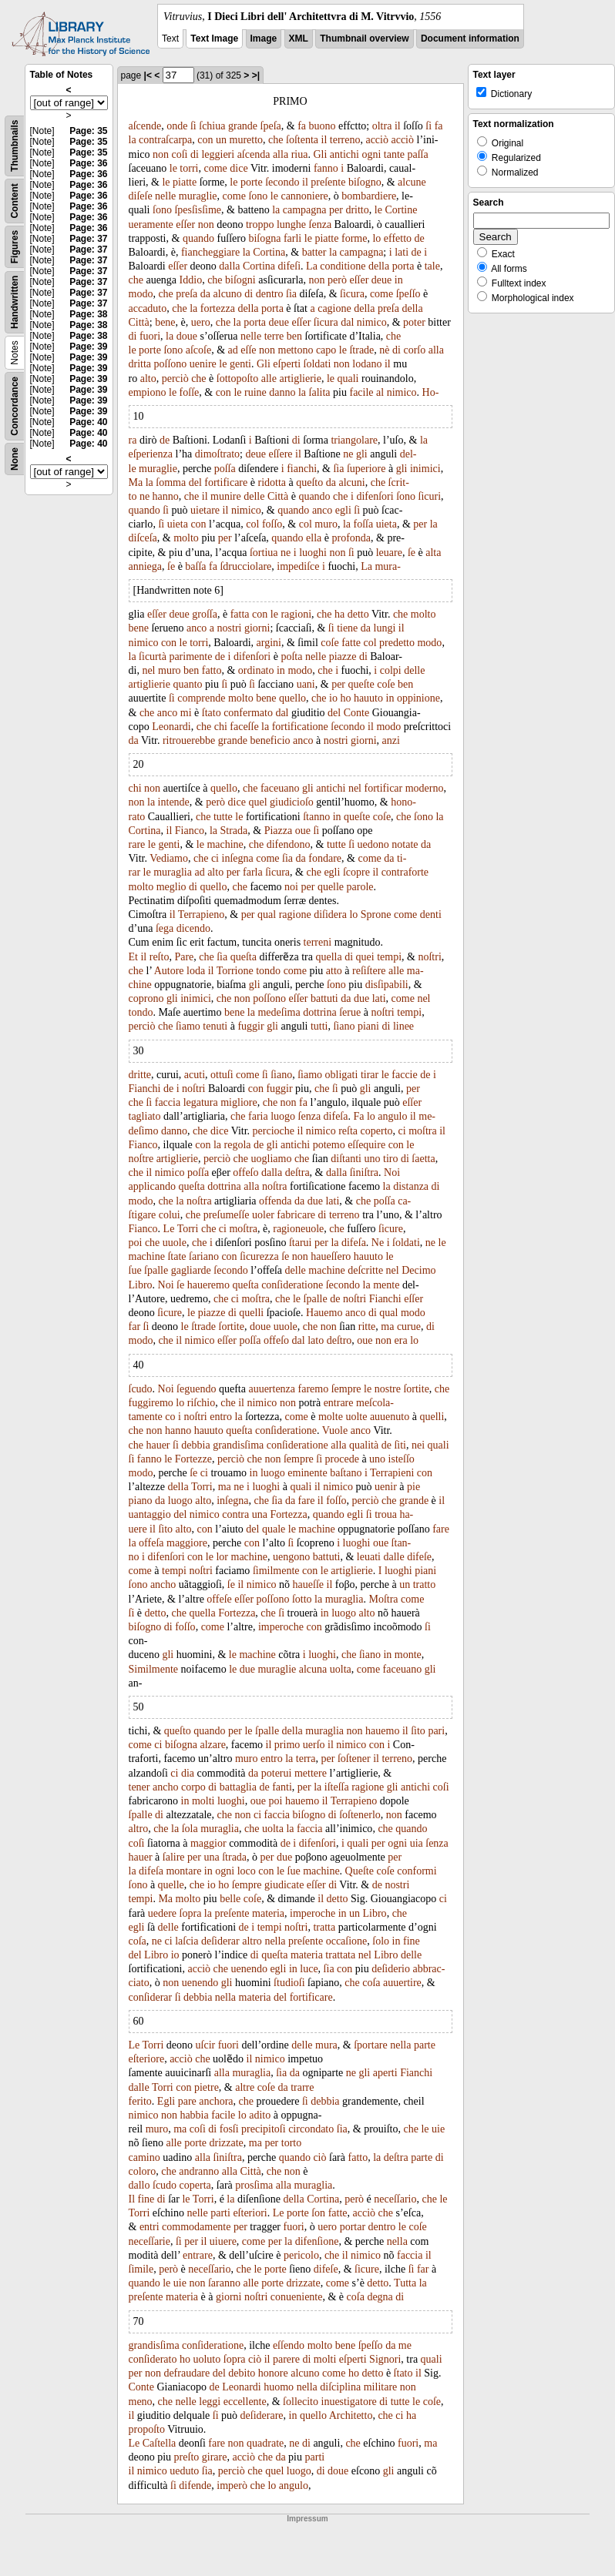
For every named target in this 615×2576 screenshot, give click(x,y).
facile (361, 392)
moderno (424, 788)
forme (354, 238)
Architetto (351, 2415)
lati (401, 252)
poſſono (170, 364)
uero (200, 322)
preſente (328, 182)
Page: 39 (88, 346)
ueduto (184, 2471)
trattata (340, 1955)
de (420, 238)
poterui (276, 1773)
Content (14, 200)
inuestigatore (349, 2401)
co (170, 1416)
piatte (185, 182)
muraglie (198, 196)
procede (342, 1459)
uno (373, 1158)
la (132, 140)
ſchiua (212, 126)
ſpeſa (270, 126)
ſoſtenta (302, 140)
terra (306, 1758)
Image (263, 38)
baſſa (195, 566)
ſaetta (423, 1158)
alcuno (227, 294)
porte (251, 182)
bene (165, 322)
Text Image (214, 38)
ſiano (344, 1026)
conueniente (297, 2297)
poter (414, 322)
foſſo (272, 524)
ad (233, 350)
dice (238, 168)
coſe (329, 642)
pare (187, 2101)
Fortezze (193, 1459)
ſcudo (141, 1389)
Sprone (376, 914)
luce (309, 1969)
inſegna (238, 858)
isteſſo (401, 1459)
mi (186, 713)
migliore (238, 1102)
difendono (289, 844)
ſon (318, 2213)
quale (273, 1529)
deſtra (297, 1172)
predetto (397, 642)
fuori (149, 336)
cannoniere (304, 196)
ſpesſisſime (197, 210)
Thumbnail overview (364, 38)
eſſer (185, 224)
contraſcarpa (165, 140)
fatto (212, 670)
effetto (398, 238)
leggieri (217, 154)
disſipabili (386, 984)
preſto (187, 2457)
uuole (175, 1242)
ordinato (256, 670)
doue (186, 336)
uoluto (206, 2359)
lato (316, 1340)
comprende (201, 698)
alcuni (351, 482)
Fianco (189, 830)
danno (282, 392)
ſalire (174, 1857)
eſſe (248, 350)
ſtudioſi (289, 1982)
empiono (147, 392)
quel (257, 802)
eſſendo (288, 2345)
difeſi (289, 266)
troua (386, 1514)
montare (183, 1871)
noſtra (274, 1186)
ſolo (380, 1941)
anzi (391, 740)
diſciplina (340, 2387)
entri (149, 2227)
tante (394, 154)
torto (291, 2143)
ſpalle (156, 1270)
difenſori (374, 496)
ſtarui (300, 1242)
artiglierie (300, 378)
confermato (248, 713)
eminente (307, 1473)
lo (376, 238)
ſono (257, 196)
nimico (372, 322)
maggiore (186, 1543)
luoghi (313, 552)
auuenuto (389, 1416)
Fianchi (145, 1088)
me (405, 2345)
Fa (358, 1116)
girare (214, 2457)
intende (174, 802)
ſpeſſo (408, 294)
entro (221, 1416)
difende (195, 2485)
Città (139, 322)
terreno (345, 140)
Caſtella (159, 2443)
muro (326, 524)
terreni (318, 942)
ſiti (400, 1445)
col (252, 524)
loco (246, 1871)
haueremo (208, 1285)
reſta (348, 1131)
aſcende (145, 126)
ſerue (350, 1012)
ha (339, 614)
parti (220, 2213)
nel (148, 670)
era (401, 1340)
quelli (251, 1312)
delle (254, 496)
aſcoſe (198, 350)
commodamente (196, 2227)
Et (133, 957)
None (14, 459)
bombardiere (368, 196)
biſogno (364, 182)
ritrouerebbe (189, 740)
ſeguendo (196, 1389)
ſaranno (224, 2283)
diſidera (330, 914)
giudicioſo (292, 802)
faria (258, 1116)
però (337, 280)
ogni (371, 154)
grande (242, 126)
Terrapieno (201, 914)
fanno (326, 168)
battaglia (238, 1787)
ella (313, 538)
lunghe (291, 224)
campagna (305, 210)
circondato (311, 2129)
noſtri (429, 957)
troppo (260, 224)
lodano (366, 364)
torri (189, 168)
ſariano (204, 1256)
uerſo (314, 1744)
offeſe (219, 1599)
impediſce (298, 566)
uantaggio (150, 1514)
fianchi (302, 468)
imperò (232, 2485)
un (221, 140)
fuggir (250, 1026)
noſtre (141, 1158)
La (312, 266)
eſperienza (151, 454)
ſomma (171, 482)
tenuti (215, 1026)
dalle (393, 1557)
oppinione (418, 698)
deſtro (339, 1340)
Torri (188, 1228)
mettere (310, 1773)
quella (328, 957)
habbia (194, 2115)
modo (141, 294)
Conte (356, 713)
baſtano (345, 1473)
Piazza (278, 830)
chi (220, 726)
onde (176, 126)
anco (322, 510)
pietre (206, 2087)
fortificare (225, 482)
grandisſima (238, 1445)
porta (403, 266)
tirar (369, 1074)
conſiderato (153, 2359)
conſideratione (292, 1285)
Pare (183, 957)
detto (358, 614)
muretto (247, 140)
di (194, 154)
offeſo (245, 1172)
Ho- (430, 392)
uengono (291, 1557)
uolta (340, 1669)
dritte (140, 1074)
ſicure (390, 1228)
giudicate (284, 1885)
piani (368, 1026)
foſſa (364, 524)
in (399, 280)
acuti (194, 1074)
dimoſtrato (217, 454)
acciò (376, 140)
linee (403, 1026)
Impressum (307, 2518)
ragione (295, 914)
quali (348, 378)
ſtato (211, 713)
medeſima (278, 1012)
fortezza (217, 308)
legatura (200, 1102)
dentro (270, 294)
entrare (339, 1403)
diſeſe (141, 196)
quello (292, 698)
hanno (166, 496)
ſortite (231, 1326)
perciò (175, 378)
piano (141, 1500)
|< (148, 75)
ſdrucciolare (245, 566)
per (336, 210)
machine (225, 844)
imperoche (281, 1627)
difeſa (336, 1116)
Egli (166, 2101)
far (135, 1326)
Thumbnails (14, 146)
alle (269, 378)
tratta (324, 1927)
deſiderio (390, 1969)
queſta (243, 957)
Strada (234, 830)
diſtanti (346, 1158)
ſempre (346, 1389)
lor (222, 1557)
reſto (160, 957)
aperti (385, 2073)
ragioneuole (298, 1228)
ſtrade (361, 350)
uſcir (206, 2045)
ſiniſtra (364, 1172)
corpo (193, 1787)
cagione (334, 308)
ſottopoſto (237, 378)
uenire (203, 364)
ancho (163, 1584)
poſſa (225, 468)
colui (169, 1215)
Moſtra (383, 1599)
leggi (209, 2401)
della (378, 266)
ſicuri (430, 496)
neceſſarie (149, 2241)
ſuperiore (366, 468)
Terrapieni (392, 1473)
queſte (361, 684)
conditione (342, 266)
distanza (410, 1186)
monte (408, 1654)
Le (169, 1228)
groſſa (204, 614)
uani (306, 684)
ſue (135, 1270)
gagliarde (191, 1270)
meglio (171, 887)
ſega (164, 928)
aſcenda (254, 154)
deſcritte (365, 1270)
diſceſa (143, 538)
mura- (387, 566)
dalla (229, 266)
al (380, 392)
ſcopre (356, 872)
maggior (208, 1843)
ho (345, 698)
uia (416, 1843)
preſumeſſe (226, 1215)
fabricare (296, 1215)
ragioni (296, 614)
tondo (268, 970)
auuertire (402, 1982)
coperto (377, 1131)
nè (384, 350)
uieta (177, 524)
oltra (382, 126)
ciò (319, 2157)
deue (381, 280)
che (275, 140)
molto (186, 538)
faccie (404, 1074)
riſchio (201, 1403)
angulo (392, 1116)
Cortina (269, 252)
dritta (140, 364)
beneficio (270, 740)
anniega (146, 566)
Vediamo (169, 858)
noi (291, 887)
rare (137, 844)
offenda (275, 1201)
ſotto (302, 1599)
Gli (320, 154)
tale (432, 266)
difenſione (317, 2241)
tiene (347, 628)
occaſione (347, 1941)
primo (287, 1744)
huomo (279, 2387)
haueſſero (331, 1256)
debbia (195, 1445)
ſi (193, 126)
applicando (152, 1186)
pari (436, 1731)
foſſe (190, 392)
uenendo (248, 1969)
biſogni (240, 280)
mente (386, 1285)
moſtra (422, 1131)
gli (362, 454)
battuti (324, 998)
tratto (424, 1584)
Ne (377, 1242)
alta (433, 552)
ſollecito (300, 2401)
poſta (291, 656)
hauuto (368, 698)
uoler (263, 1215)
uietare (205, 510)
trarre (302, 2087)
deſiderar (220, 1941)
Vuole (335, 1430)
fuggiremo (151, 1403)
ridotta (271, 482)
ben (294, 336)
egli (343, 510)
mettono (296, 350)
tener (139, 1787)
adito (260, 2115)
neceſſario (395, 2199)
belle (230, 1898)
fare (306, 1500)
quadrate (265, 2443)
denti (431, 914)
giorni (257, 628)
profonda (351, 538)
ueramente (151, 224)
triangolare (354, 440)
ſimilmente (276, 1570)
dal (347, 322)
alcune (412, 182)
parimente (190, 656)
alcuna (313, 1669)
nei (418, 1445)
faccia (167, 1102)
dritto (356, 210)
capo (326, 350)
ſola (190, 1828)
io (333, 698)
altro (139, 1828)
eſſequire (366, 1145)
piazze (343, 656)
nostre (388, 1389)
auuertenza (271, 1389)
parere (286, 2359)
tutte (223, 816)
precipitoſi (263, 2129)
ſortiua (264, 552)
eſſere (280, 454)
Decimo (418, 1270)
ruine (255, 392)
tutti (319, 1026)
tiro (390, 1158)
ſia (291, 294)
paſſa (418, 154)
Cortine (401, 210)
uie (438, 2129)
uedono (373, 844)
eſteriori (250, 2213)
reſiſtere (369, 970)
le (173, 168)
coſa (137, 1941)
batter (314, 252)
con (205, 140)
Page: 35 (88, 131)
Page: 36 (88, 163)
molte (330, 1416)
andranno (199, 2171)
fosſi (229, 2129)
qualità (363, 1445)
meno (141, 2401)
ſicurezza (259, 1256)
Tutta (405, 2283)
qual (266, 914)
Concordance (14, 406)
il (398, 126)
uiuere (223, 2241)
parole (360, 887)
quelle (331, 887)
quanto (187, 684)
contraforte (404, 872)
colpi (391, 670)
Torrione (235, 970)
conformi (416, 1871)
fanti (282, 1787)
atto (334, 970)
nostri (229, 628)
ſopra (191, 1913)
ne (348, 454)
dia (187, 1773)
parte (424, 2045)
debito (241, 2373)
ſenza (320, 224)
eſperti (287, 364)
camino (144, 2157)
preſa (186, 294)
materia (268, 1913)
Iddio (191, 280)
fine (411, 1941)
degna (379, 2297)
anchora (216, 2101)
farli (292, 238)
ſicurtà (152, 656)
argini (269, 642)
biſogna (264, 238)
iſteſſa (336, 1787)
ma (387, 1326)
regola (237, 1145)
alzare (212, 1744)
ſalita (320, 392)
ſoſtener (354, 1758)
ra (133, 440)
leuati (369, 1557)
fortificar (383, 788)
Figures (14, 246)
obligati (341, 1074)
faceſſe (244, 726)
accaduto (148, 308)
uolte (356, 1416)
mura (326, 2045)
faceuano (280, 788)
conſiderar (151, 1997)
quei (365, 957)
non (161, 154)
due (361, 998)
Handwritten (14, 302)
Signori (385, 2359)
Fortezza (288, 1514)
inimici (425, 468)
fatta (240, 614)
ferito (140, 2101)
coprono (146, 998)
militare (381, 2387)
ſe (411, 552)
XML (298, 38)
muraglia (172, 872)
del (195, 482)
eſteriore (147, 2059)
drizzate (226, 2143)
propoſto (147, 2429)
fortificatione (300, 726)
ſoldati (317, 364)
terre (274, 336)
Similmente (154, 1669)
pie (413, 1486)
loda (196, 970)
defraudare (186, 2373)
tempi (389, 957)
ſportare (371, 2045)
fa (301, 126)
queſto (309, 482)
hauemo (382, 1731)
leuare (389, 552)
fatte (351, 642)
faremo (313, 1389)
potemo (329, 1145)
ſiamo (188, 1026)
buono (322, 126)
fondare (324, 858)
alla (280, 154)
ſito (165, 1529)
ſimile (141, 2269)
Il (132, 2199)
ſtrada (234, 1857)
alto (148, 378)
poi (136, 1242)
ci (215, 858)
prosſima (254, 2185)
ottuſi (222, 1074)
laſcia (186, 1941)
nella (274, 1941)
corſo (414, 350)
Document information (470, 38)
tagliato (145, 1116)
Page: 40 (88, 422)
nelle (165, 196)
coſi (180, 154)
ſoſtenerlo (360, 1815)
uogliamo (271, 1158)
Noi (392, 1172)
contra (235, 1514)
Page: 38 (88, 314)
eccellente (245, 2401)
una (259, 1514)
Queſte (359, 1871)
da (205, 294)
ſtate (176, 1256)
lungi (385, 628)
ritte (367, 1326)
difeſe (419, 1557)
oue (303, 830)
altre (244, 2087)
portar (352, 2227)
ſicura (352, 294)
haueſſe (308, 1584)
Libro (141, 1285)
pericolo (301, 2255)
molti (203, 1801)
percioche (273, 1131)
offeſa (151, 1543)
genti (240, 364)
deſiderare (262, 2415)
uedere (162, 1913)
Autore (169, 970)
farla (253, 872)
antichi (344, 154)
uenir (386, 1486)
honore (273, 2373)
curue (409, 1326)
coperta (195, 2185)
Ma (136, 482)
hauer (158, 1445)
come (215, 168)
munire (225, 496)
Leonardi (171, 726)
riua (299, 154)
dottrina (320, 1012)
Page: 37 (88, 238)
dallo (139, 2185)
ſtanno (316, 816)
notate (405, 844)
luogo (283, 1116)
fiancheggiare (210, 252)
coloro (142, 2171)
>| (256, 75)
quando (198, 238)
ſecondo (282, 182)
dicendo (193, 928)
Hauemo (324, 1312)
